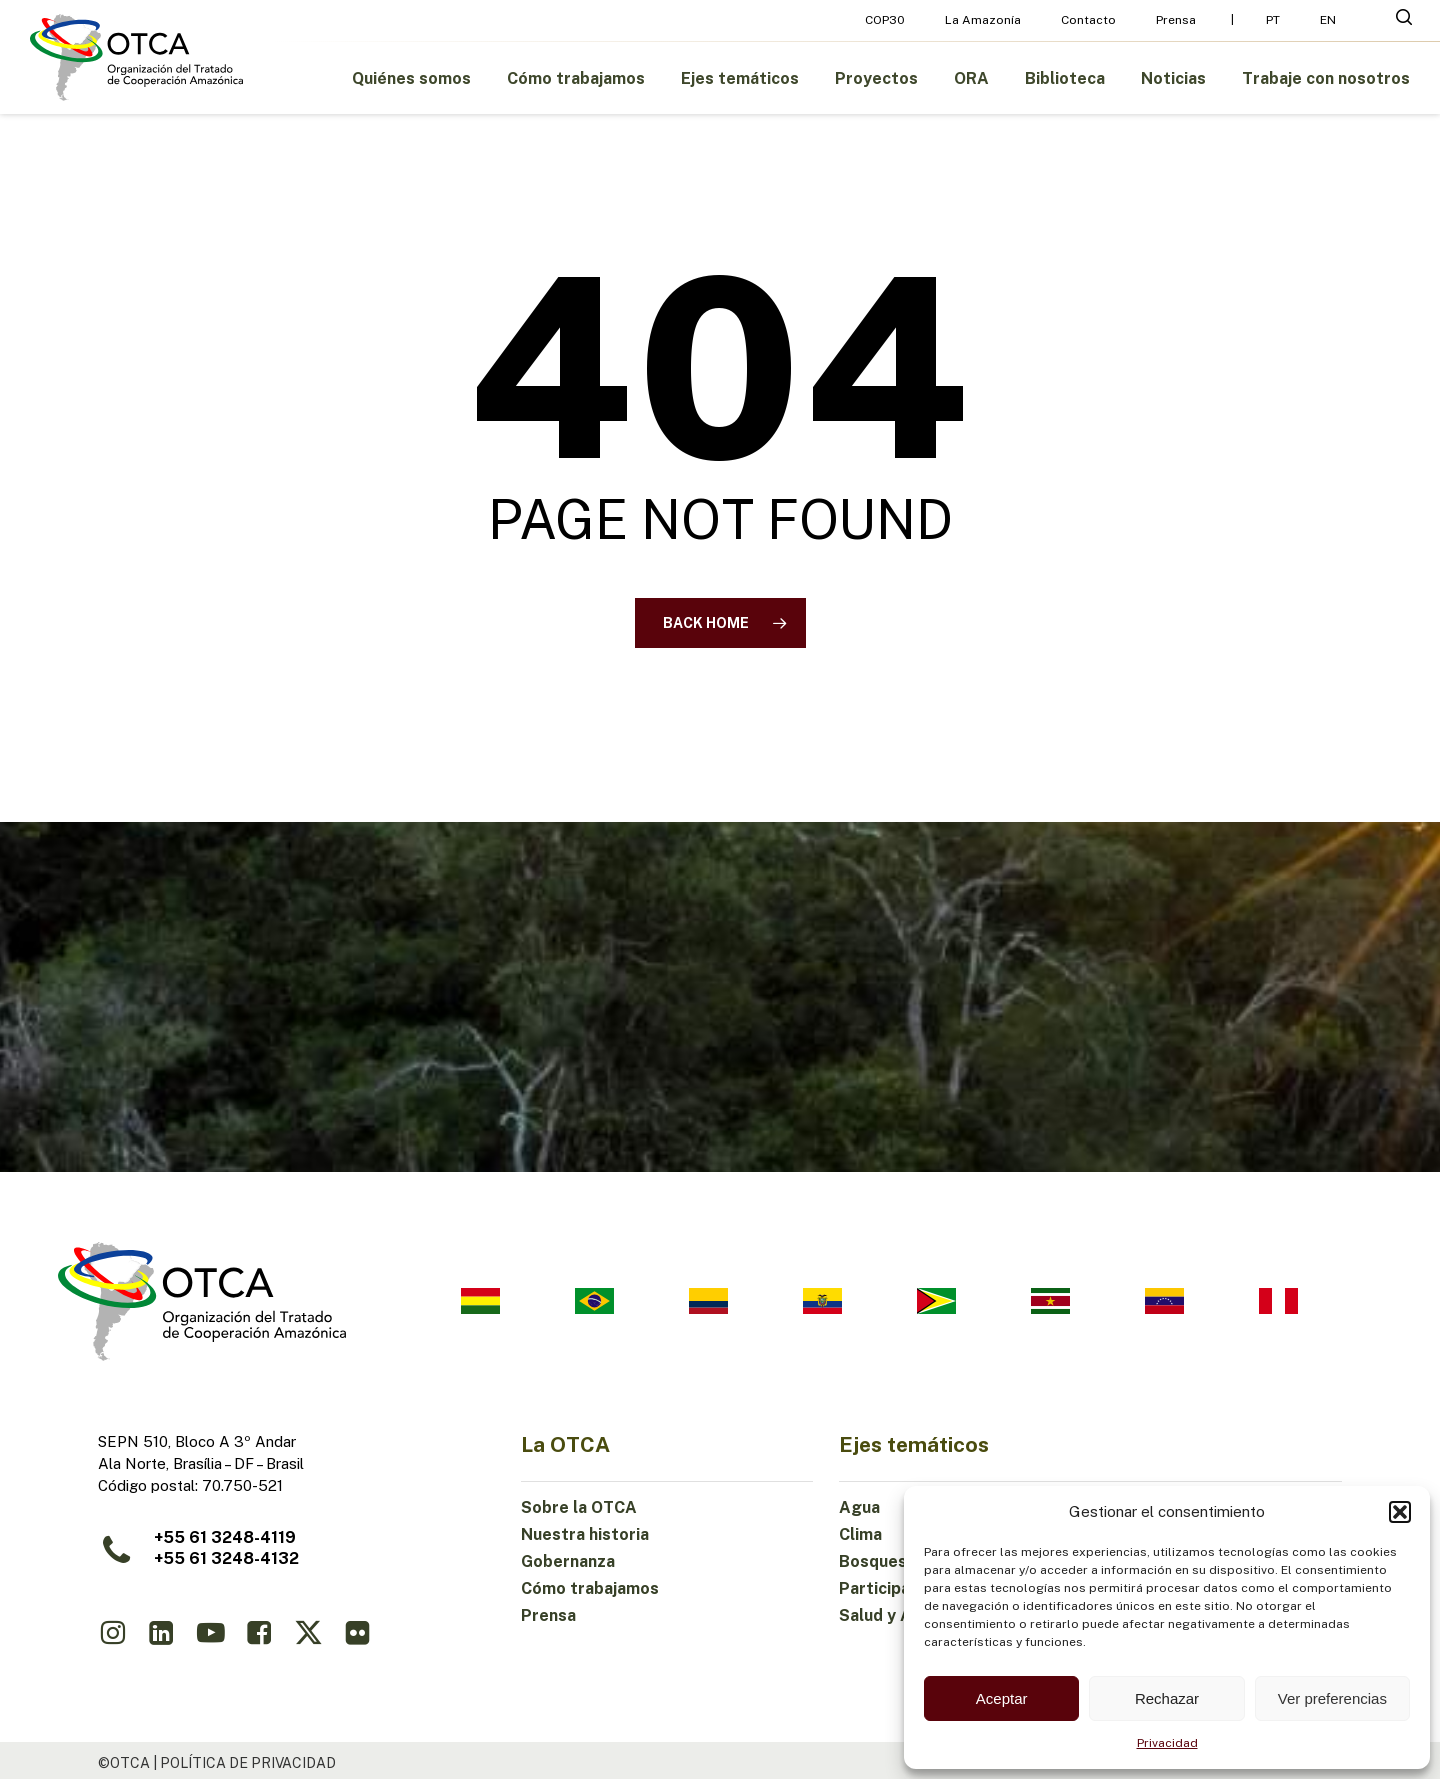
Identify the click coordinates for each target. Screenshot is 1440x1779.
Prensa (548, 1615)
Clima (860, 1534)
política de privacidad (248, 1763)
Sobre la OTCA (579, 1507)
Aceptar (1002, 1698)
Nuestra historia (585, 1534)
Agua (859, 1507)
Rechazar (1167, 1698)
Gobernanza (568, 1561)
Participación (890, 1588)
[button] (1400, 1512)
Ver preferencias (1332, 1698)
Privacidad (1167, 1743)
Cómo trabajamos (590, 1588)
